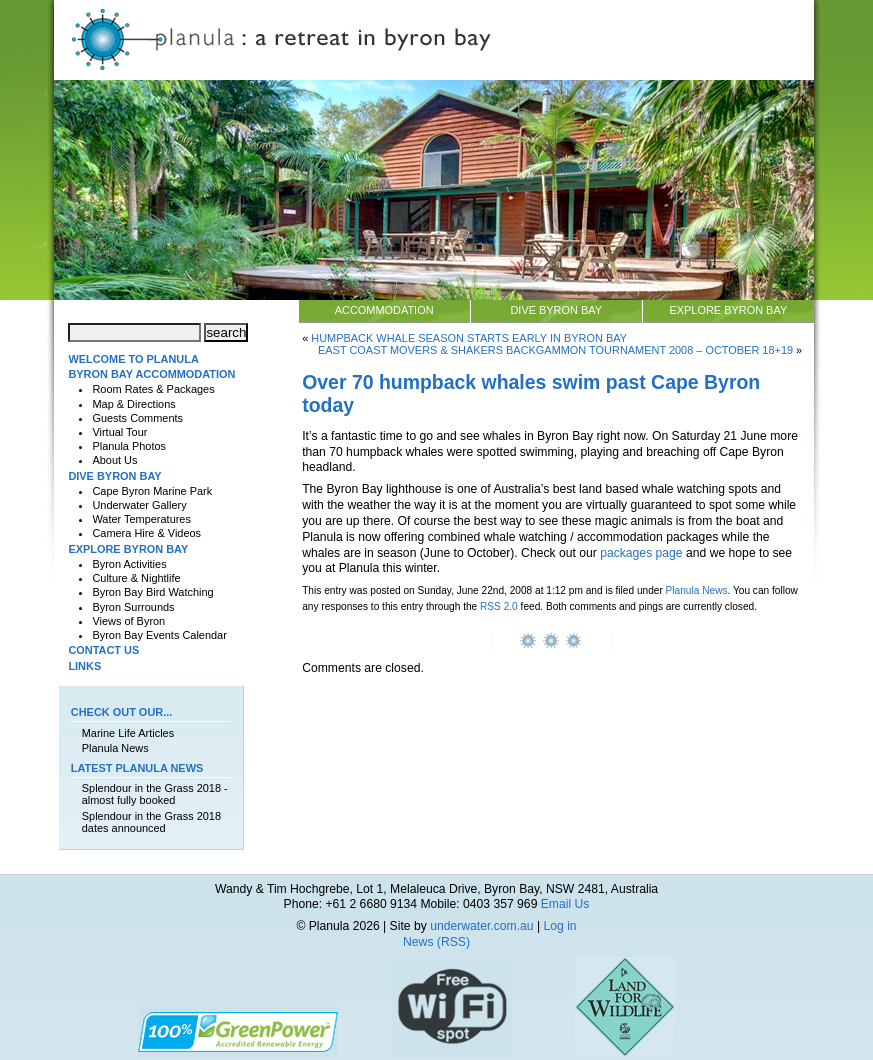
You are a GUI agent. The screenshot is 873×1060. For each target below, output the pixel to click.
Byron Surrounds (133, 607)
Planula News (697, 590)
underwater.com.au (481, 926)
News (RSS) (436, 942)
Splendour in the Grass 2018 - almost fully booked (155, 794)
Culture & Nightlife (136, 578)
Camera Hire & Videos (146, 533)
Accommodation (384, 310)
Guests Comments (137, 418)
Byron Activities (129, 564)
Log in (559, 926)
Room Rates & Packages (153, 389)
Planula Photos (129, 446)
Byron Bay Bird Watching (152, 592)
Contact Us (103, 650)
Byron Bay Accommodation (151, 374)
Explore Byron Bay (728, 310)
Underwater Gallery (139, 505)
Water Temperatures (141, 519)
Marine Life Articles (128, 733)
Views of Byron (128, 621)
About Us (114, 460)
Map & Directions (133, 404)
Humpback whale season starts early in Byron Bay (469, 338)
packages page (641, 553)
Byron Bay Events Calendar (159, 635)
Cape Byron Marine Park (152, 491)
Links (84, 666)
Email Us (565, 904)
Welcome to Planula (133, 359)
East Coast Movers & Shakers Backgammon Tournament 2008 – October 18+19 (555, 350)
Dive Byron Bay (556, 310)
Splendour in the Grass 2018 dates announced (151, 822)
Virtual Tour (119, 432)
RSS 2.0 (499, 606)
